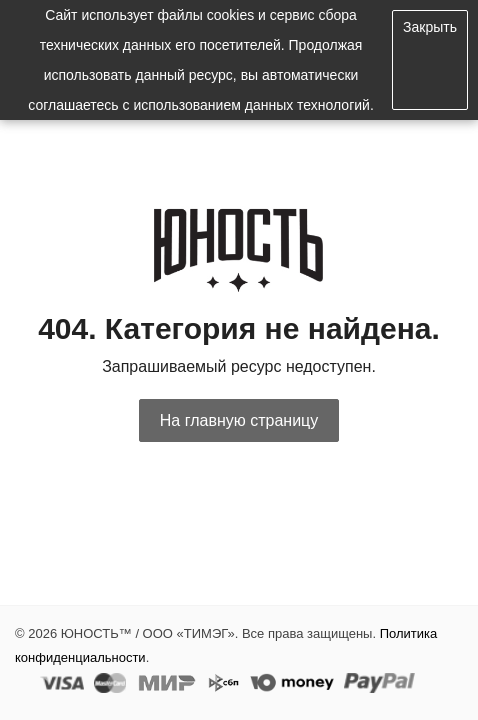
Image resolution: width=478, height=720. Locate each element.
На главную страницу (239, 420)
